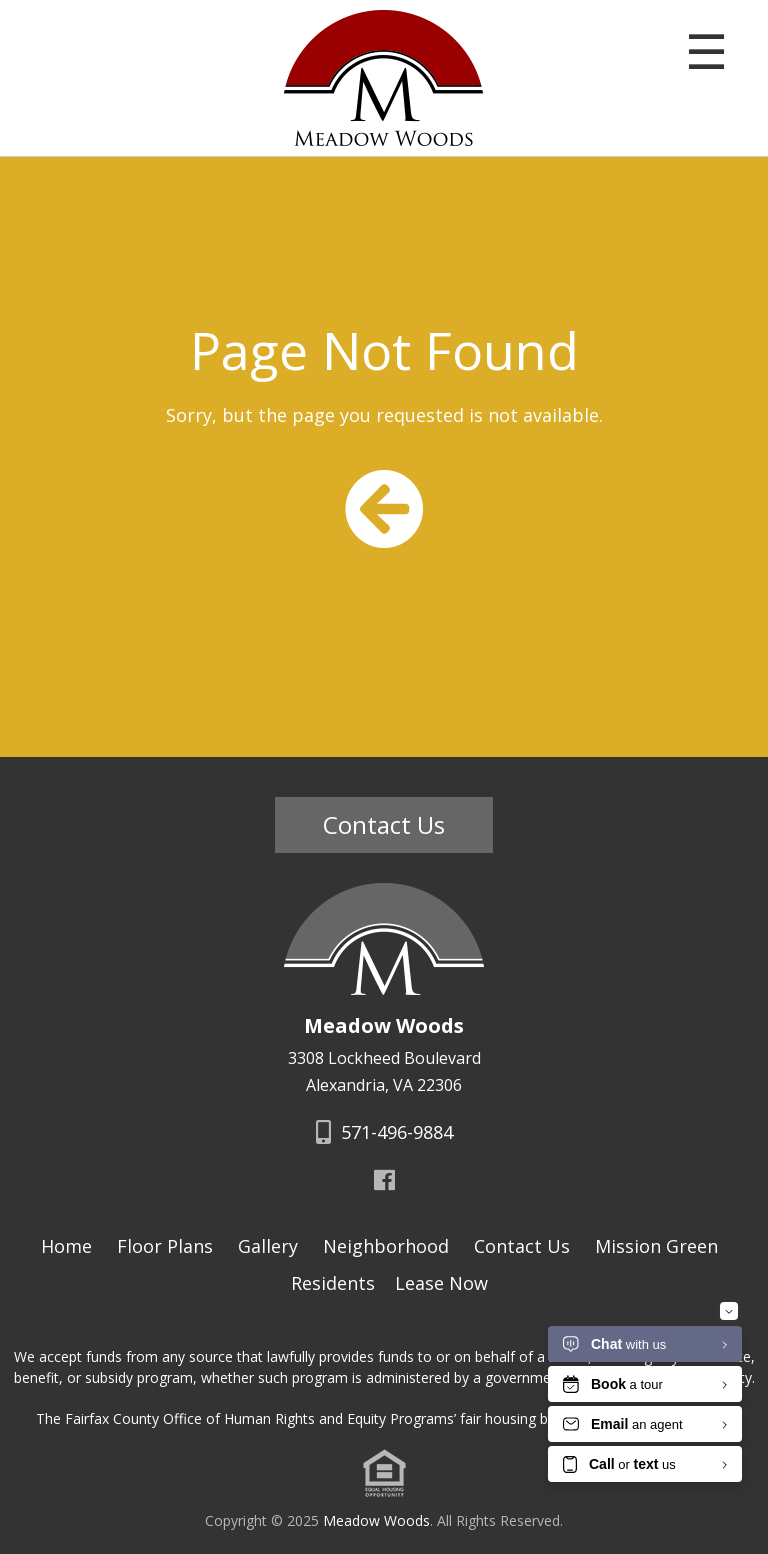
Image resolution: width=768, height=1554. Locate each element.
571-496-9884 (384, 1132)
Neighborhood (386, 1246)
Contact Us (384, 824)
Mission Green (656, 1246)
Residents (333, 1283)
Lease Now (441, 1283)
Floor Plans (165, 1246)
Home (66, 1246)
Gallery (268, 1246)
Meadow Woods (376, 1520)
